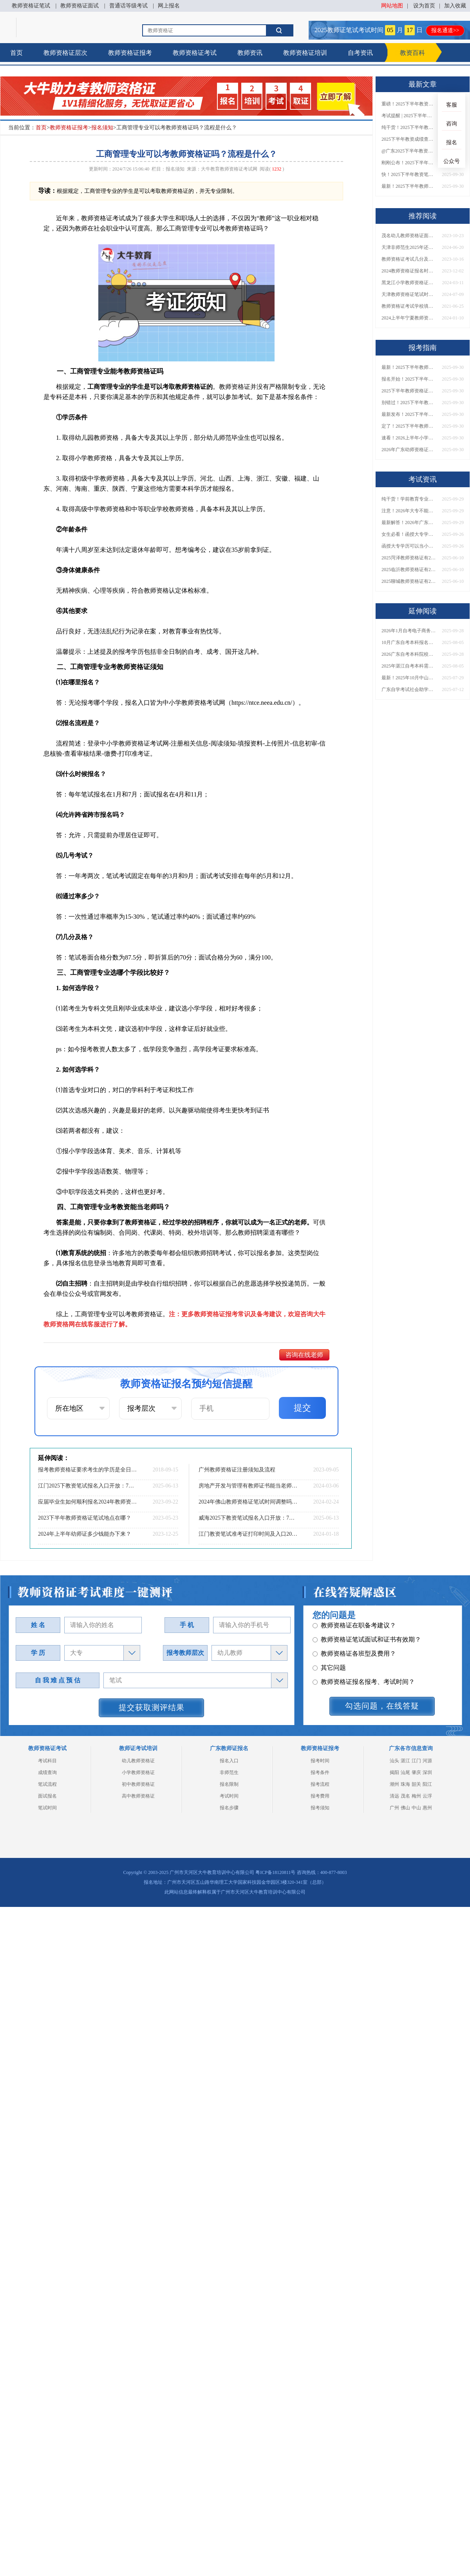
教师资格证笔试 (31, 6)
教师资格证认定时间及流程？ (357, 1634)
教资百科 (412, 52)
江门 (416, 1760)
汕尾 (405, 1772)
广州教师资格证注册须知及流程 (237, 1470)
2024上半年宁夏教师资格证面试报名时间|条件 (408, 318)
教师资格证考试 (195, 52)
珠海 (405, 1784)
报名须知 (102, 128)
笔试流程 (47, 1784)
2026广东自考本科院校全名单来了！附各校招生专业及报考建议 (408, 654)
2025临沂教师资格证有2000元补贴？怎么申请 (408, 569)
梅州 (416, 1796)
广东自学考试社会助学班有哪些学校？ (408, 689)
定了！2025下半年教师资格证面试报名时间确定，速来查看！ (408, 426)
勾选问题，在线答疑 (382, 1706)
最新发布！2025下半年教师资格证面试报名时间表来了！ (408, 414)
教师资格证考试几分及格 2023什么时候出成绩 (408, 259)
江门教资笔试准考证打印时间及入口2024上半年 (249, 1534)
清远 (394, 1796)
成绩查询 (47, 1772)
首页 (16, 52)
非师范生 (229, 1772)
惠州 (427, 1807)
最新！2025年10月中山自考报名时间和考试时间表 (408, 677)
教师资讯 (249, 52)
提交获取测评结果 (151, 1707)
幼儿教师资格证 (138, 1760)
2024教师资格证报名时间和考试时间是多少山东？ (408, 271)
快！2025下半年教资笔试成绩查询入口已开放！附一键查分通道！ (408, 174)
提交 (302, 1408)
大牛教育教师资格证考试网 (229, 169)
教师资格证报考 (130, 52)
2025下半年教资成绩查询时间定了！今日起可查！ (408, 139)
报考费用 (320, 1796)
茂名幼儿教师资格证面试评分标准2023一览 (408, 235)
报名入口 (229, 1760)
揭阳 (394, 1772)
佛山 (405, 1807)
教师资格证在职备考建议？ (354, 1648)
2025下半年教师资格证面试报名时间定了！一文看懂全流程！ (408, 391)
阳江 (427, 1784)
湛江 (405, 1760)
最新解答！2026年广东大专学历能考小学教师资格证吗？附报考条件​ (408, 522)
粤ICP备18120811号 (275, 1872)
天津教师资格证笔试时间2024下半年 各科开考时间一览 (408, 294)
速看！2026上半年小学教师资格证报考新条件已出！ (408, 438)
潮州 (394, 1784)
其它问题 (329, 1690)
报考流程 (320, 1784)
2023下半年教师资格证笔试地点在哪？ (84, 1518)
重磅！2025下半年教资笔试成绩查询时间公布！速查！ (408, 104)
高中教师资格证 (138, 1796)
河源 (427, 1760)
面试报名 (47, 1796)
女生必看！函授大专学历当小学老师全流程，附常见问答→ (408, 534)
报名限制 (229, 1784)
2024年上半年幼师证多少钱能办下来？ (84, 1534)
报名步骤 (229, 1807)
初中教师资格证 (138, 1784)
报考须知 (320, 1807)
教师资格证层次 (65, 52)
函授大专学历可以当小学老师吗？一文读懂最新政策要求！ (408, 546)
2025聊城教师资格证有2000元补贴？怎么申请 (408, 581)
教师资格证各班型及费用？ (354, 1676)
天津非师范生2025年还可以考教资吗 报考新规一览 (408, 247)
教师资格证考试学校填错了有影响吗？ (408, 306)
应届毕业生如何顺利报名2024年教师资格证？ (88, 1502)
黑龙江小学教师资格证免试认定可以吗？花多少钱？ (408, 282)
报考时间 (320, 1760)
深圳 (427, 1772)
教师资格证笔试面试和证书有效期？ (367, 1662)
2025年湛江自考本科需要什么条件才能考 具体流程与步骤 (408, 666)
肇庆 (416, 1772)
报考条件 (320, 1772)
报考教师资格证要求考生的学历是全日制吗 (88, 1470)
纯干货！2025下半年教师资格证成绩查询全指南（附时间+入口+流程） (408, 127)
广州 (394, 1807)
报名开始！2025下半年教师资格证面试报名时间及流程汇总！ (408, 379)
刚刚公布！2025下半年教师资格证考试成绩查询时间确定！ (408, 162)
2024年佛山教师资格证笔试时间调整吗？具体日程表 (249, 1502)
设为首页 (424, 6)
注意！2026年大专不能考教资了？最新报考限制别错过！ (408, 510)
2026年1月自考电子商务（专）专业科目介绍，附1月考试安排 (408, 630)
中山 (416, 1807)
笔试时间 (47, 1807)
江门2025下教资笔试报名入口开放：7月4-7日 (88, 1486)
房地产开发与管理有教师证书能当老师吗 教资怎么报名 (249, 1486)
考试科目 (47, 1760)
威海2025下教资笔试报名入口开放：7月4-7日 (249, 1518)
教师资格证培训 (305, 52)
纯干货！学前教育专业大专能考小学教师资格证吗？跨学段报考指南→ (408, 499)
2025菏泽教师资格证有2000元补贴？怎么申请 (408, 558)
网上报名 (169, 6)
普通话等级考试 (128, 6)
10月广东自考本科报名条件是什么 (408, 642)
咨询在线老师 (304, 1354)
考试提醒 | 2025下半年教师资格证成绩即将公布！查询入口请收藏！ (408, 115)
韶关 (416, 1784)
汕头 (394, 1760)
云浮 (427, 1796)
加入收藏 (455, 6)
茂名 (405, 1796)
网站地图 (392, 6)
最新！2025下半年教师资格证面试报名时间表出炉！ (408, 186)
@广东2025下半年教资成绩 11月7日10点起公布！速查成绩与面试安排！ (408, 151)
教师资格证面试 (79, 6)
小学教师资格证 (138, 1772)
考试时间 (229, 1796)
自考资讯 (360, 52)
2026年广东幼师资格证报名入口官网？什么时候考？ (408, 449)
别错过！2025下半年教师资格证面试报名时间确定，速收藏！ (408, 402)
